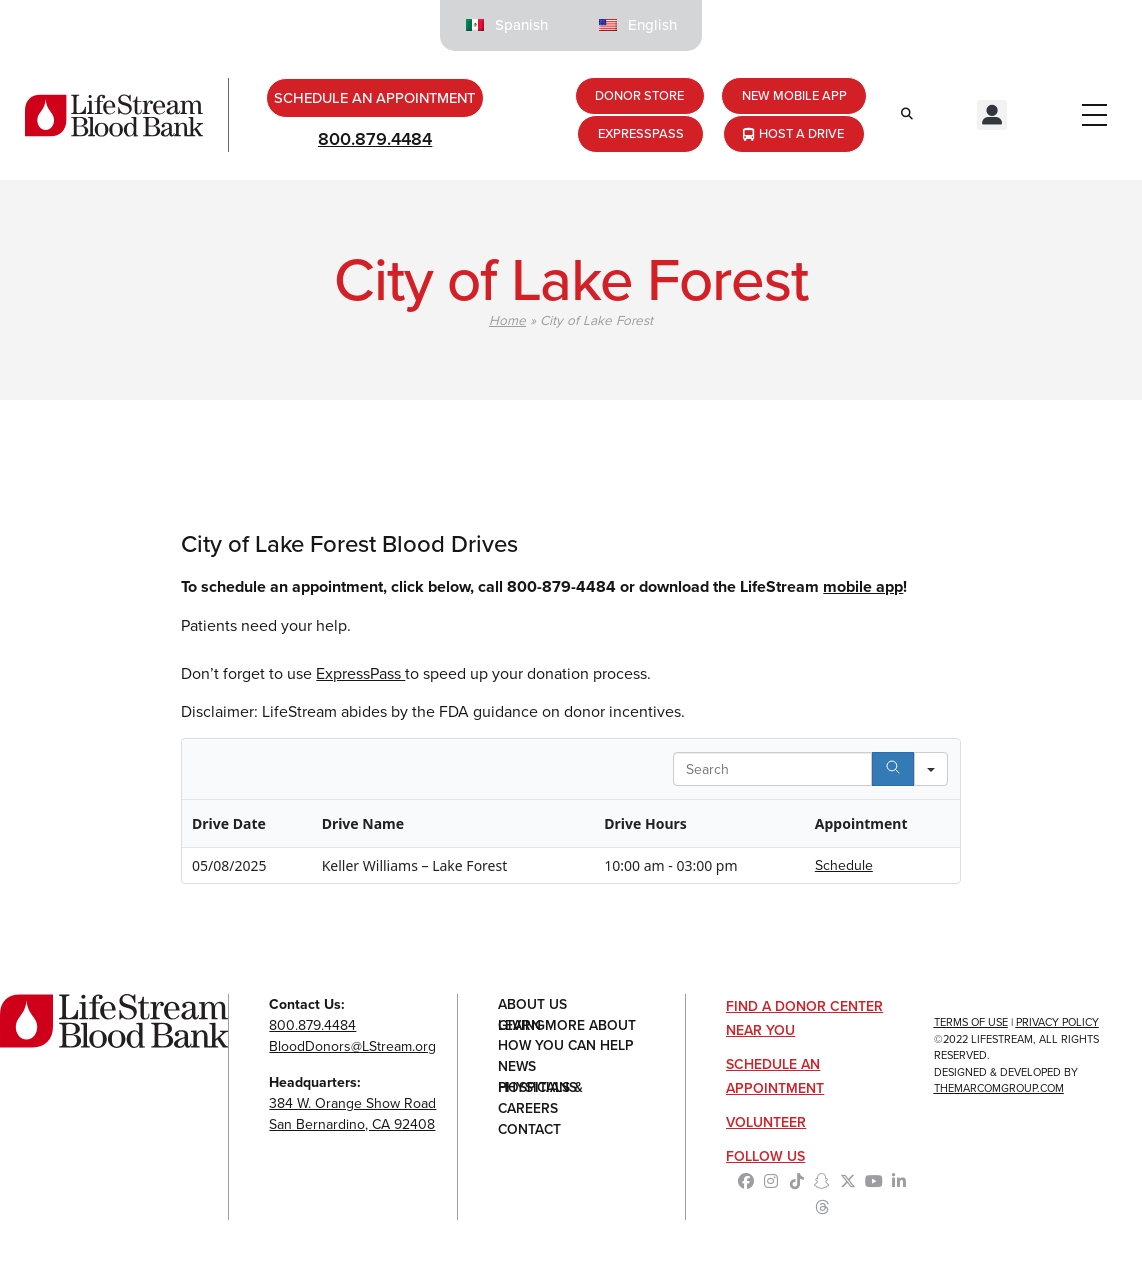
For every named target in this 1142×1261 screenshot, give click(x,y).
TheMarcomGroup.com (999, 1089)
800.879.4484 (375, 141)
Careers (528, 1110)
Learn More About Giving (567, 1026)
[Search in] (931, 770)
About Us (532, 1005)
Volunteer (766, 1123)
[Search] (893, 770)
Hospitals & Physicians (541, 1089)
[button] (992, 116)
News (517, 1068)
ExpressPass (360, 674)
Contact (530, 1131)
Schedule (844, 866)
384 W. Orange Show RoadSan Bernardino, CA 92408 (352, 1115)
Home (507, 321)
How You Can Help (567, 1047)
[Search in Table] (772, 770)
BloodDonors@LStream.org (352, 1047)
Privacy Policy (1057, 1023)
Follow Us (765, 1157)
